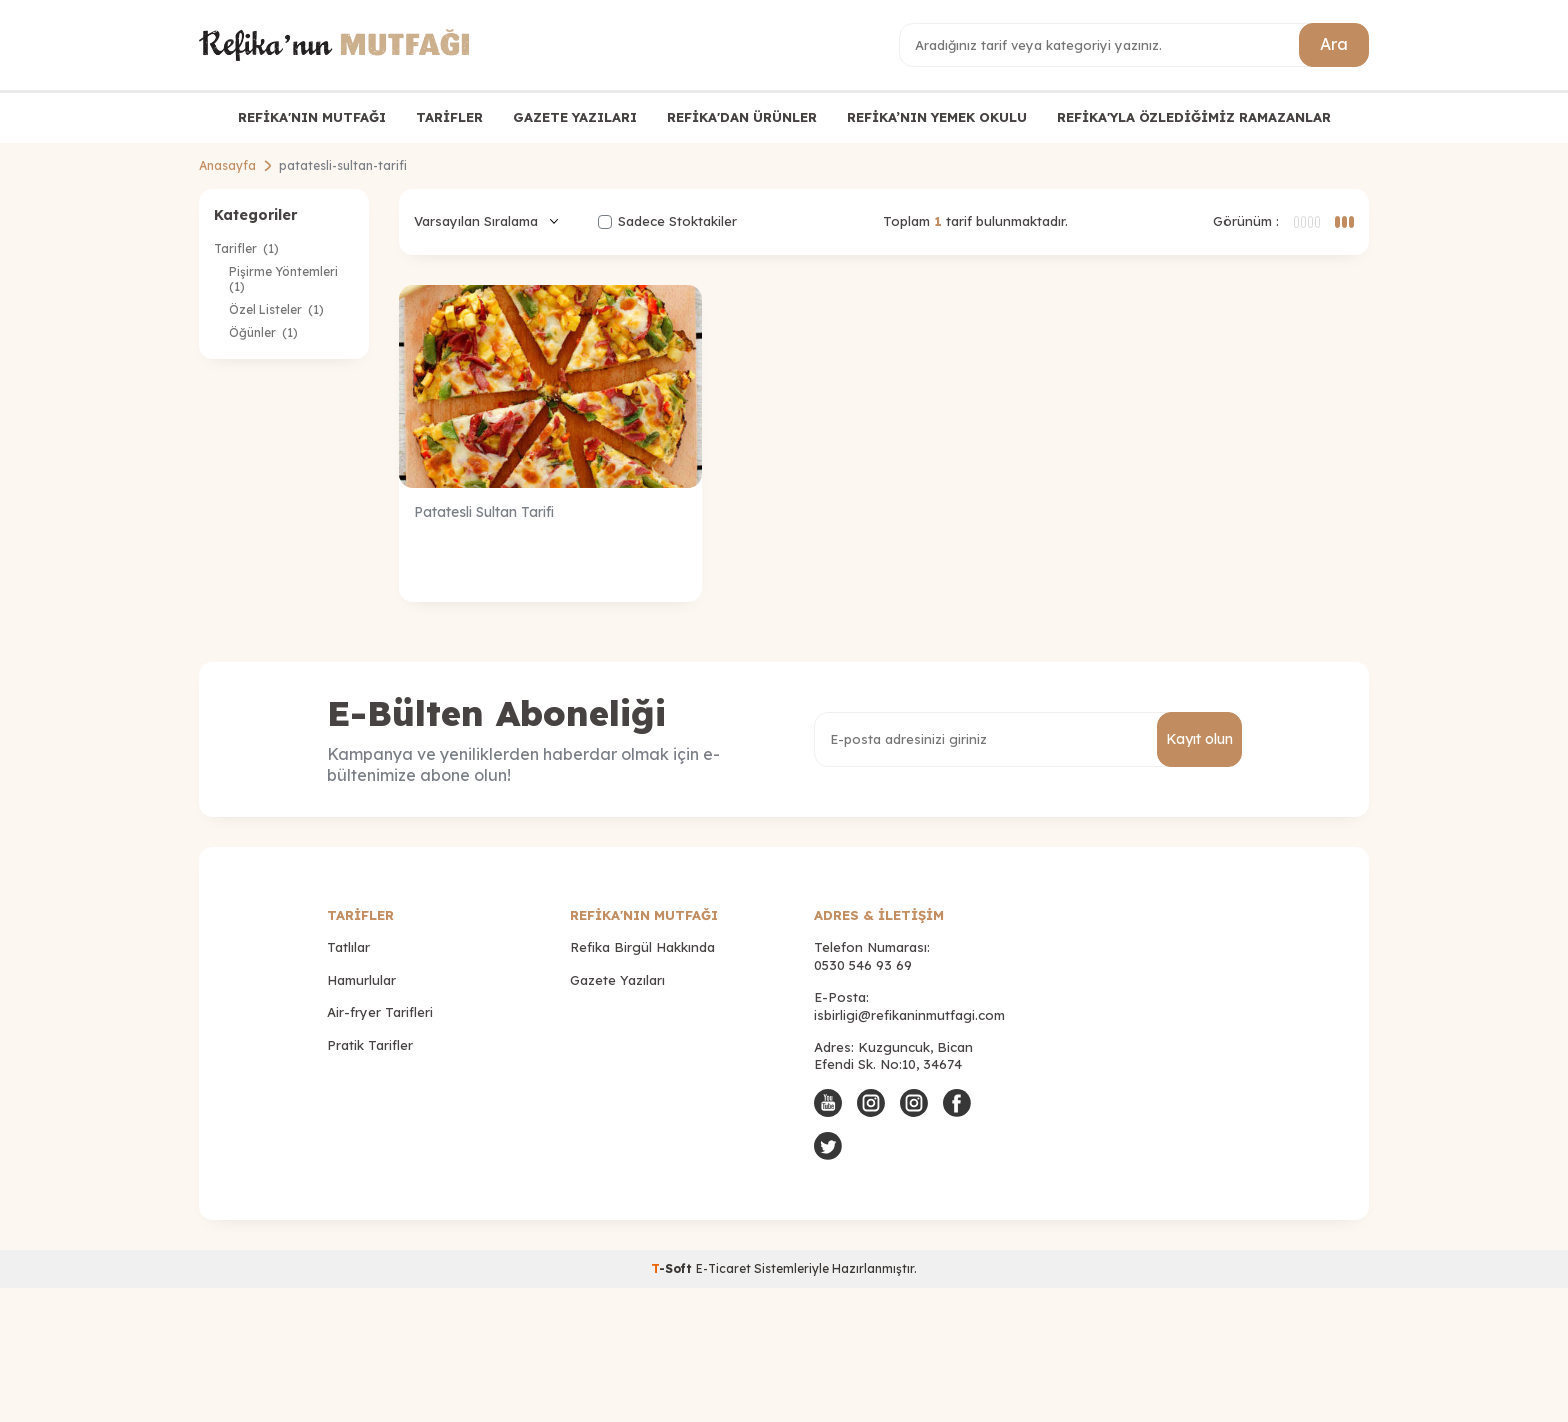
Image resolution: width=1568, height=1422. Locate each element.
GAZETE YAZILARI (575, 117)
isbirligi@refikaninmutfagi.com (909, 1015)
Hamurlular (361, 980)
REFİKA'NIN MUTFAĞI (312, 117)
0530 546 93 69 (863, 965)
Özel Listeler (276, 309)
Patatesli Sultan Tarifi (484, 512)
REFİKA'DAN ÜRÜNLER (742, 117)
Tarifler (246, 248)
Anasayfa (227, 165)
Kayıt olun (1199, 739)
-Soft (673, 1268)
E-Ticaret (723, 1268)
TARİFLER (449, 117)
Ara (1334, 44)
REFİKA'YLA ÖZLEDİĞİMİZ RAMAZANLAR (1194, 117)
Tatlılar (348, 947)
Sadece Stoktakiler (667, 221)
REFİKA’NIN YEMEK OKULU (937, 117)
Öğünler (263, 332)
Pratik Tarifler (370, 1045)
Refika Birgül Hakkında (642, 947)
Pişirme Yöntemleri (285, 279)
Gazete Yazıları (617, 980)
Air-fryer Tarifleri (380, 1012)
